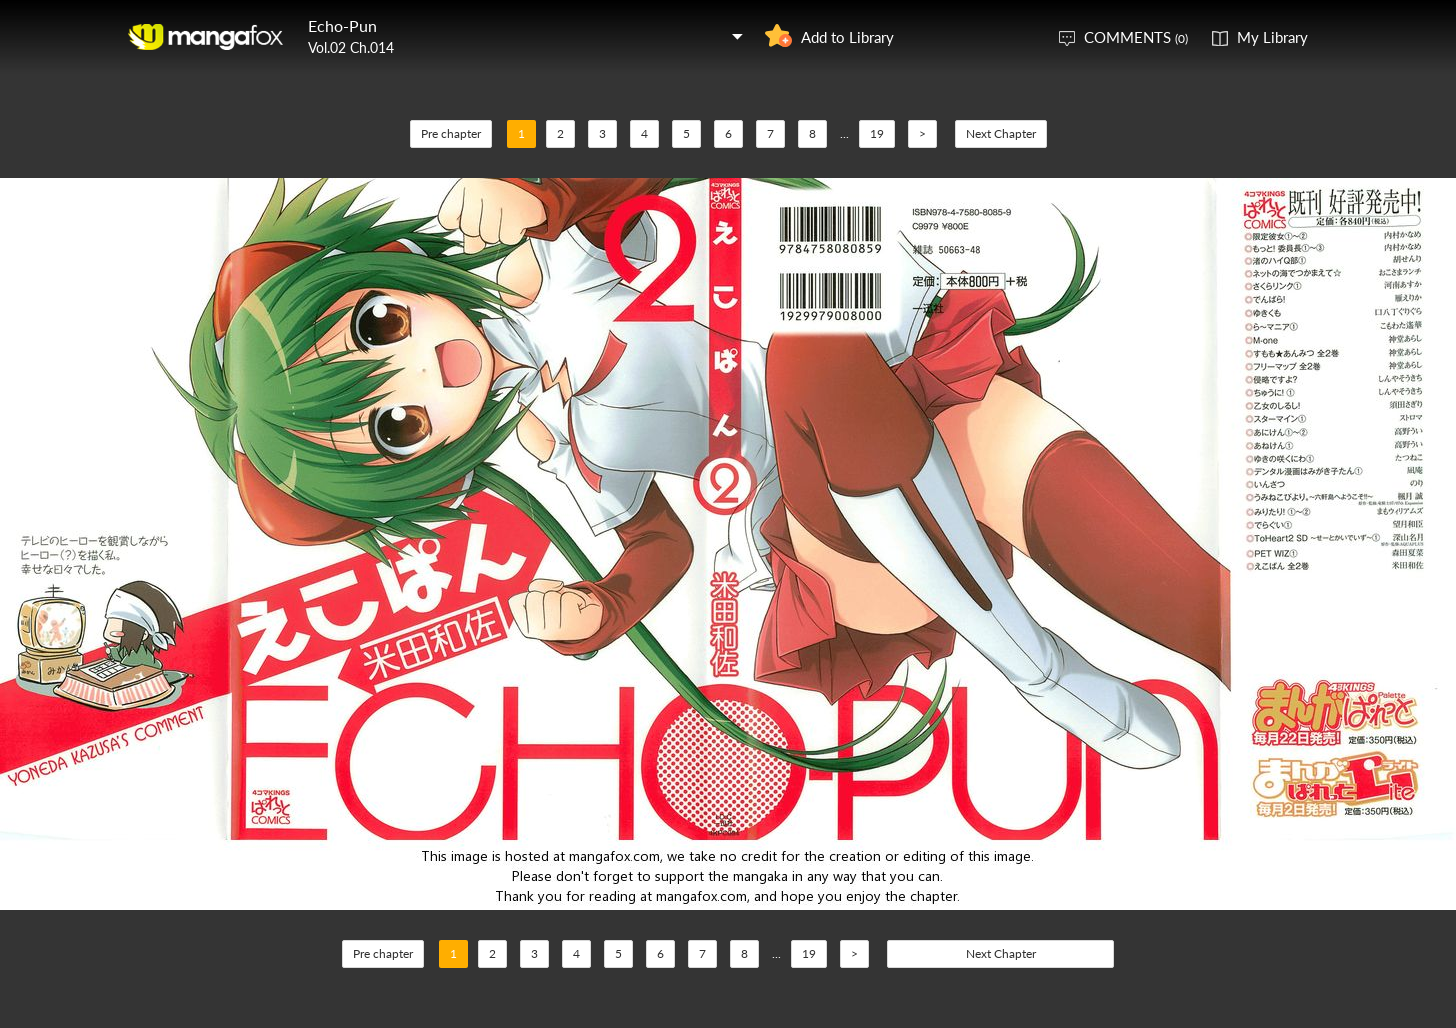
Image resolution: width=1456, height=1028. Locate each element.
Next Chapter (1001, 133)
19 (877, 133)
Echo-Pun (342, 25)
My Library (1272, 37)
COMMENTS (1136, 37)
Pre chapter (451, 133)
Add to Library (847, 37)
